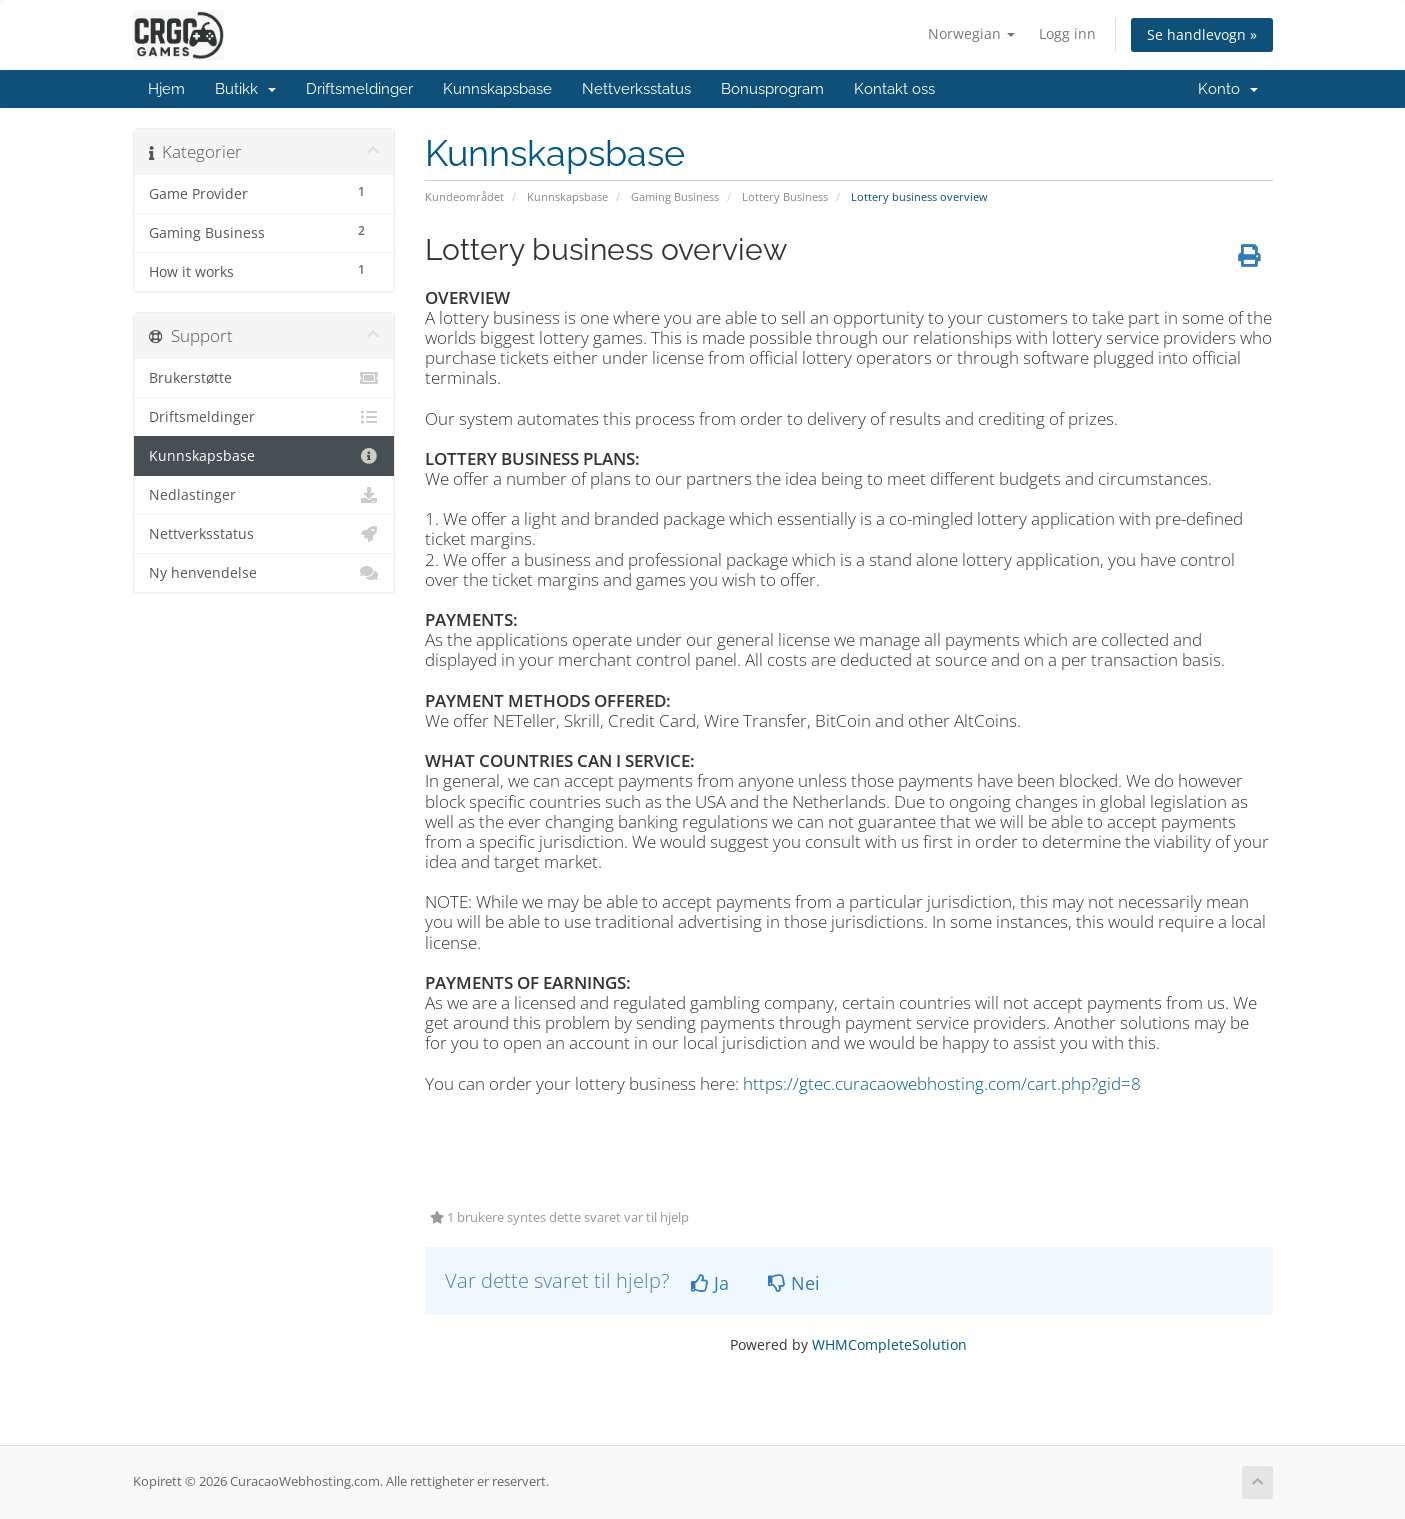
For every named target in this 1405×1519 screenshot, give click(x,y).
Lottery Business (785, 196)
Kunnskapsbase (497, 89)
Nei (794, 1283)
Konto (1228, 89)
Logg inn (1067, 33)
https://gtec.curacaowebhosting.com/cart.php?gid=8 (942, 1083)
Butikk (245, 89)
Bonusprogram (772, 89)
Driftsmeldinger (359, 89)
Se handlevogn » (1202, 34)
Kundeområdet (464, 196)
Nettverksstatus (636, 89)
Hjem (166, 89)
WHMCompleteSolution (889, 1344)
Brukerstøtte (264, 378)
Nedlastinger (264, 495)
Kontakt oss (894, 89)
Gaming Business (675, 196)
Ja (710, 1283)
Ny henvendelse (264, 573)
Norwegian (971, 33)
